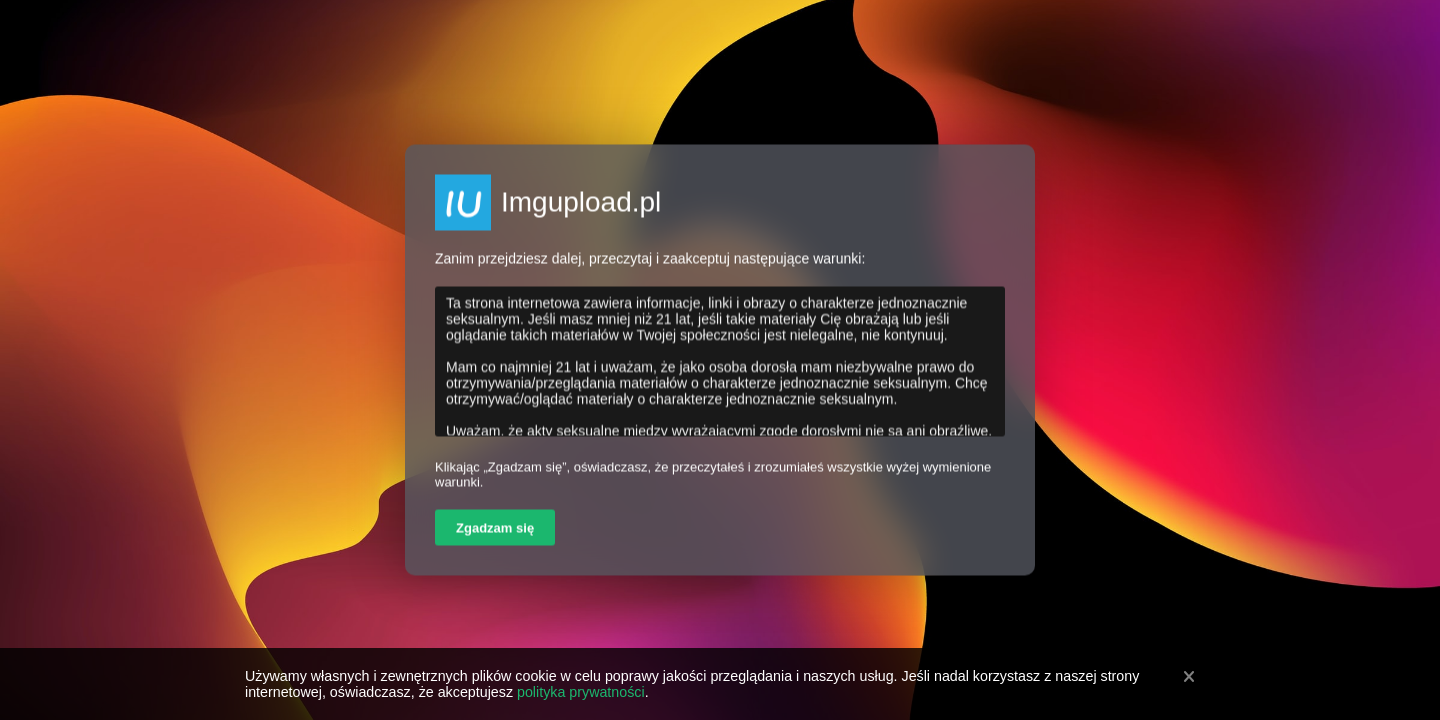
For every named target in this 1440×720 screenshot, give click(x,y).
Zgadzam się (495, 528)
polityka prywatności (581, 692)
